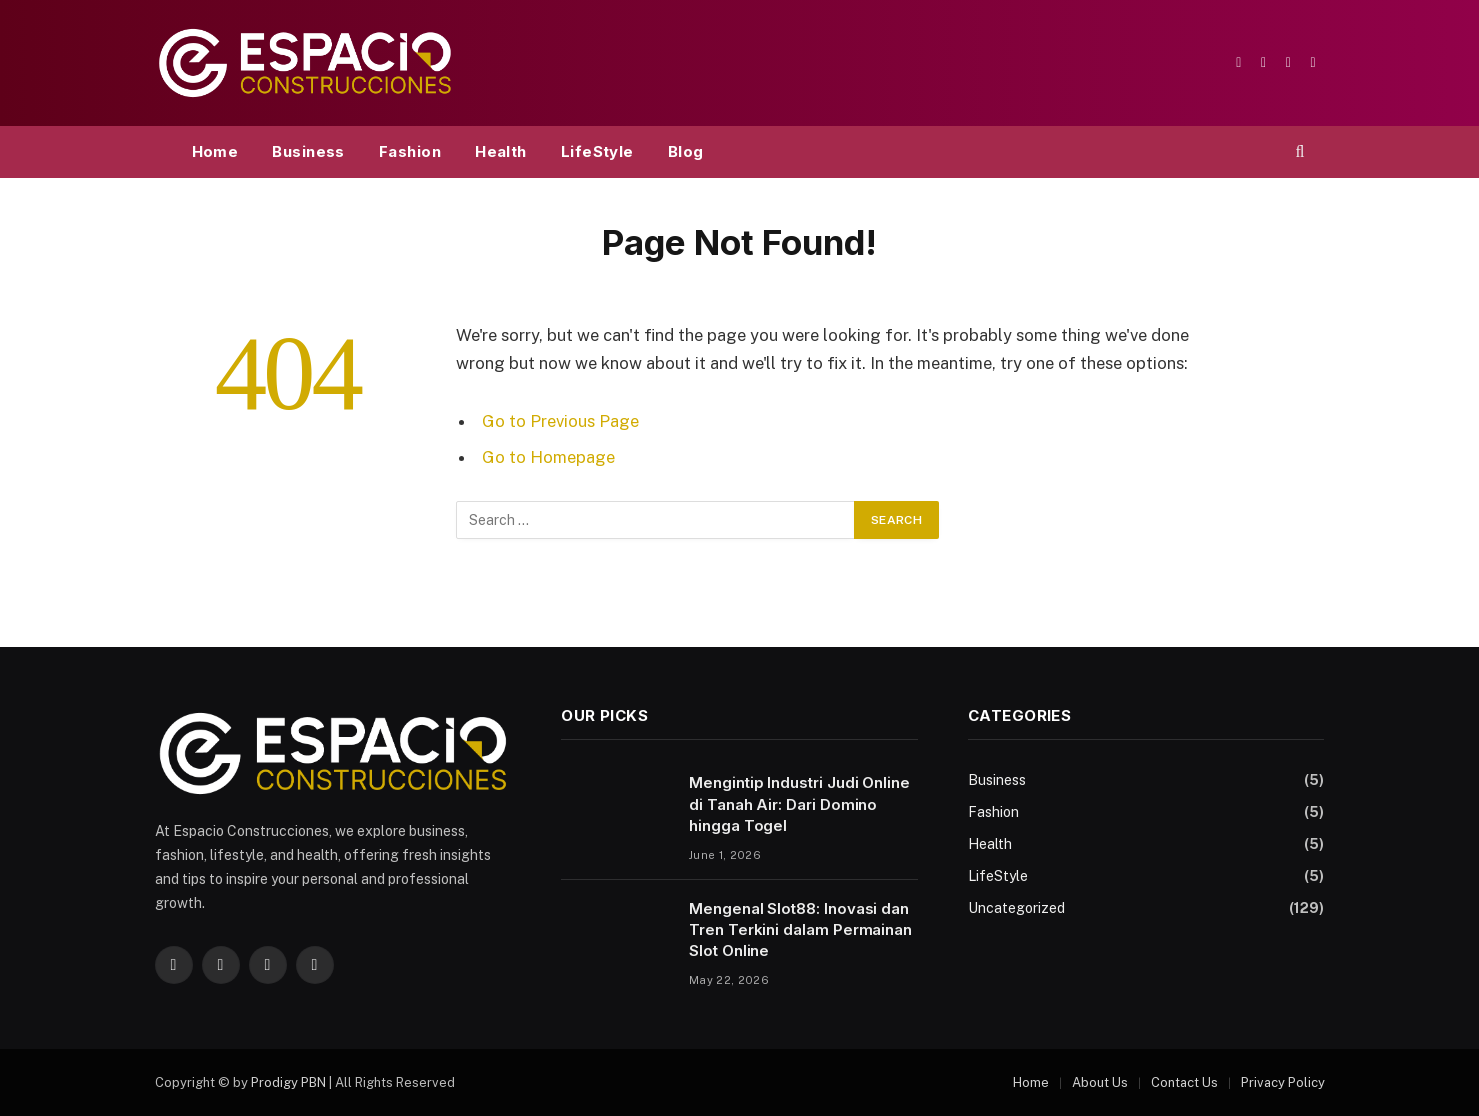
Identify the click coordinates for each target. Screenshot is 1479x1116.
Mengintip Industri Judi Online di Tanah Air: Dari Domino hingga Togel (799, 804)
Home (215, 151)
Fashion (410, 151)
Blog (686, 151)
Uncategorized (1016, 908)
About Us (1100, 1082)
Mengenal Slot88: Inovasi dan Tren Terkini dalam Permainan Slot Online (800, 930)
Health (501, 151)
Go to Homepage (548, 457)
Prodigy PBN (288, 1082)
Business (308, 151)
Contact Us (1184, 1082)
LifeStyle (597, 151)
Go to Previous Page (560, 421)
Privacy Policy (1283, 1082)
